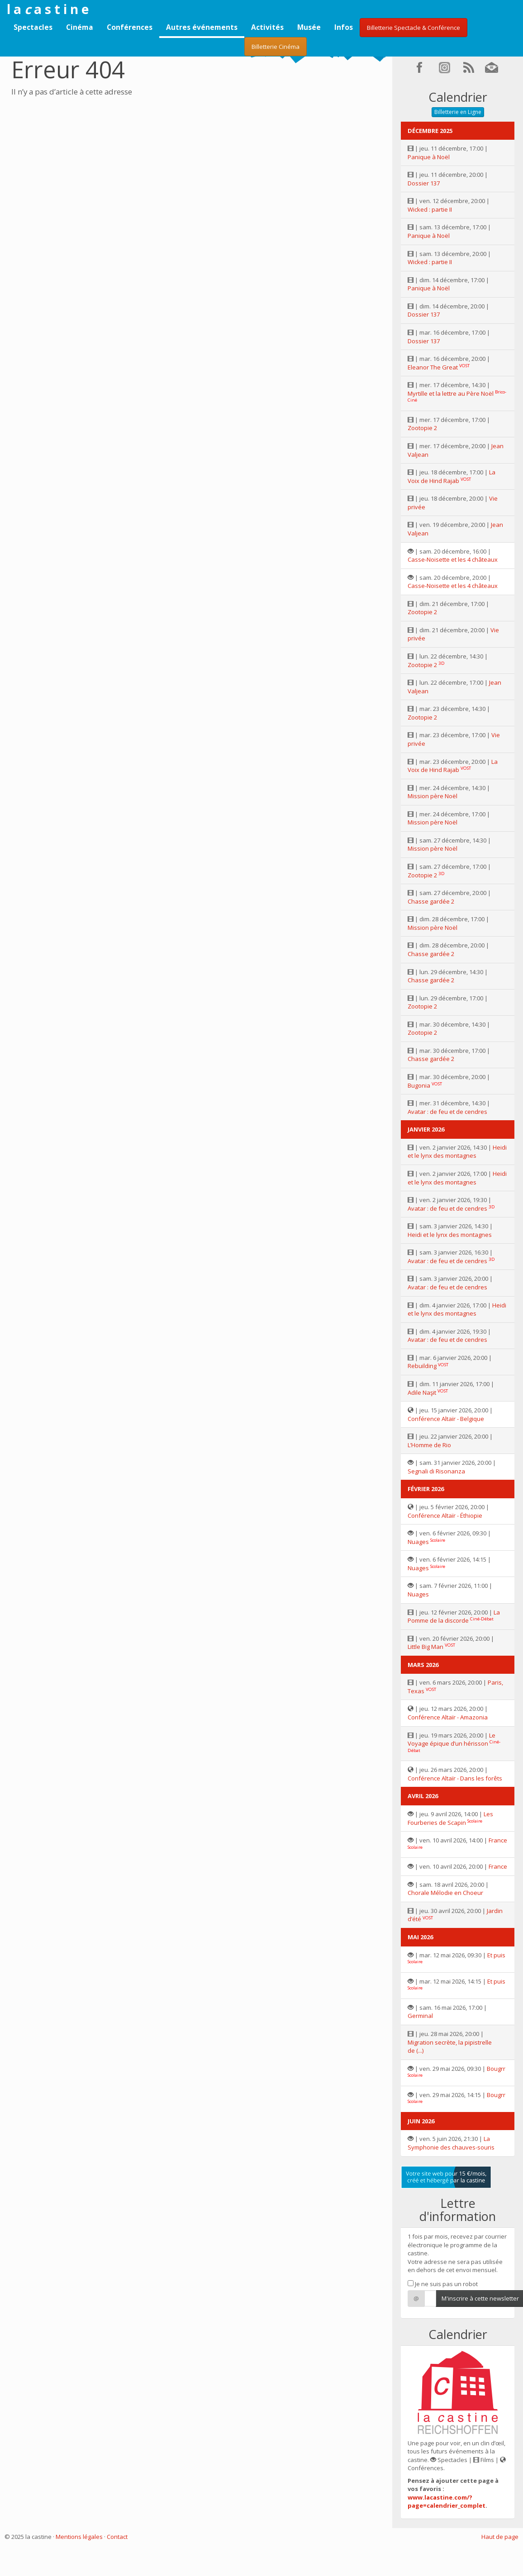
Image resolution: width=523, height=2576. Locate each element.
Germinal (420, 2016)
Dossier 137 (424, 183)
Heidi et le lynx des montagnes (457, 1151)
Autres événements (202, 27)
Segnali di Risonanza (436, 1471)
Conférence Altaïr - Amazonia (448, 1717)
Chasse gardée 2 (431, 901)
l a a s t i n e (48, 9)
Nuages (418, 1542)
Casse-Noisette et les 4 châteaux (453, 559)
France (498, 1840)
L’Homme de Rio (429, 1445)
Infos (343, 27)
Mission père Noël (432, 796)
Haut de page (499, 2537)
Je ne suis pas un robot (443, 2284)
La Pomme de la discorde (454, 1616)
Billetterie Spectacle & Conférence (413, 28)
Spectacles (33, 27)
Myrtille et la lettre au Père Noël (451, 393)
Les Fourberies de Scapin (450, 1818)
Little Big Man (425, 1647)
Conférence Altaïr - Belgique (446, 1419)
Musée (309, 27)
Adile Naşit (422, 1392)
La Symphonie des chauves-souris (451, 2143)
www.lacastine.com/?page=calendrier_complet (446, 2501)
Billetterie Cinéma (276, 47)
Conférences (129, 27)
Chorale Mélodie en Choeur (445, 1893)
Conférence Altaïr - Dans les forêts (455, 1778)
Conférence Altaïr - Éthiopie (445, 1515)
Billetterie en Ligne (457, 112)
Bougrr (496, 2069)
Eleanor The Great (433, 367)
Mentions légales (79, 2537)
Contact (117, 2537)
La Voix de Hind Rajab (451, 476)
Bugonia (419, 1085)
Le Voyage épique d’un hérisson (451, 1739)
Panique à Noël (429, 157)
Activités (267, 27)
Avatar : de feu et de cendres (447, 1112)
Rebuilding (422, 1366)
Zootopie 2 (422, 428)
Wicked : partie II (430, 209)
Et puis (496, 1955)
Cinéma (79, 27)
